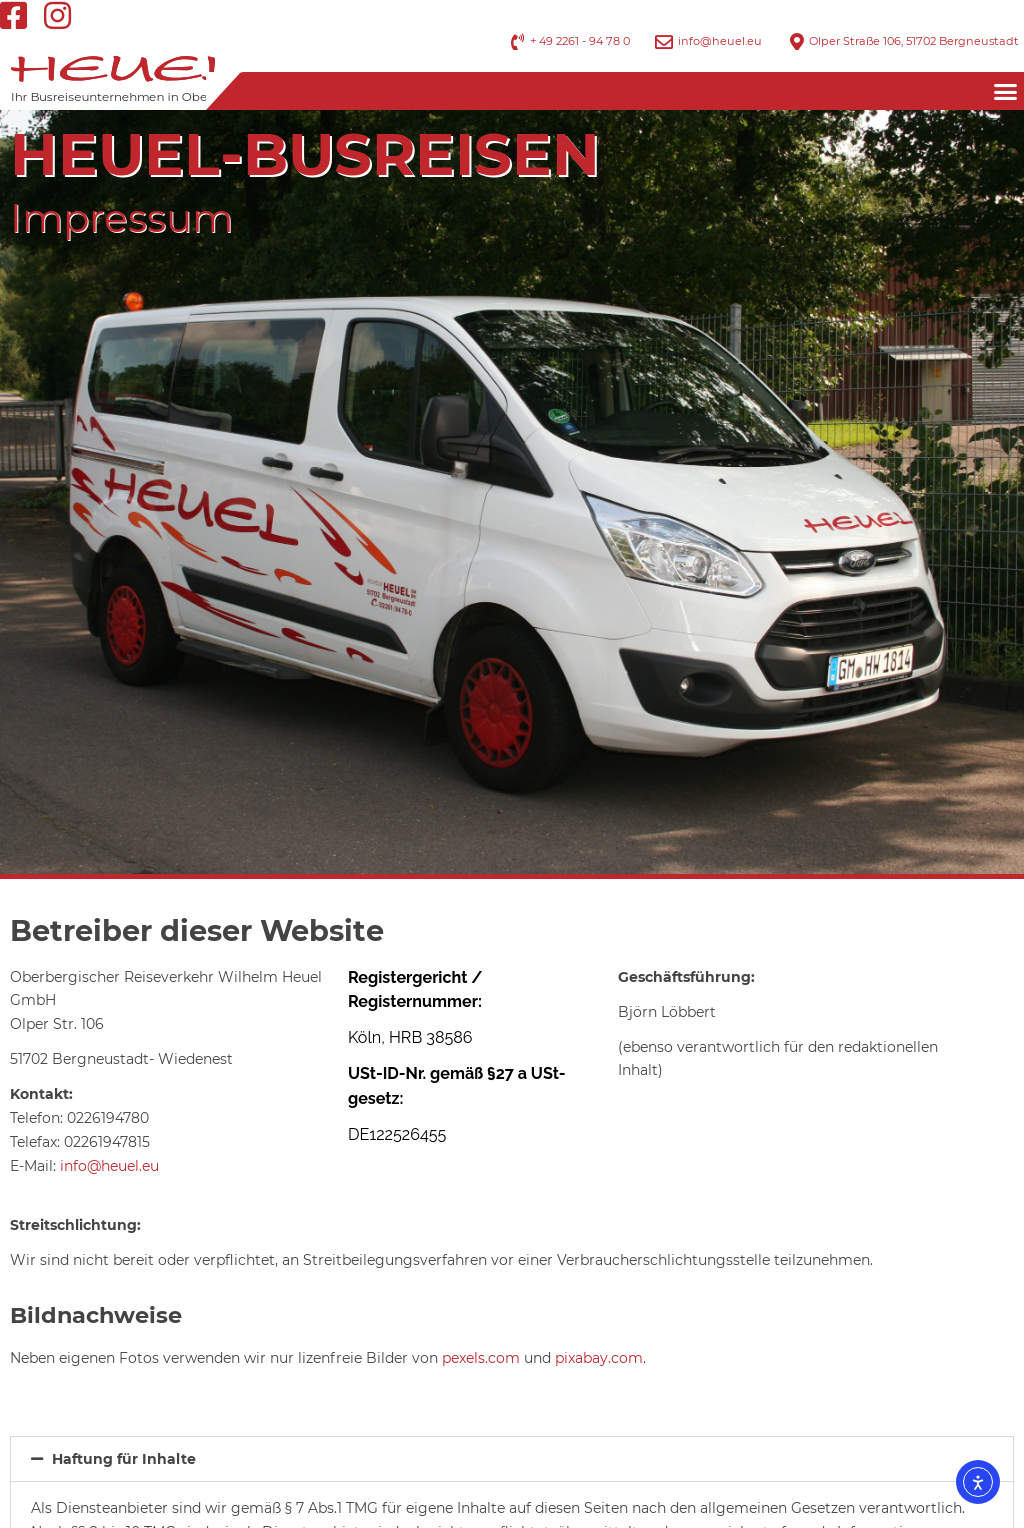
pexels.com (481, 1358)
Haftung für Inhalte (124, 1459)
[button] (1005, 91)
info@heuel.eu (109, 1166)
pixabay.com (599, 1358)
